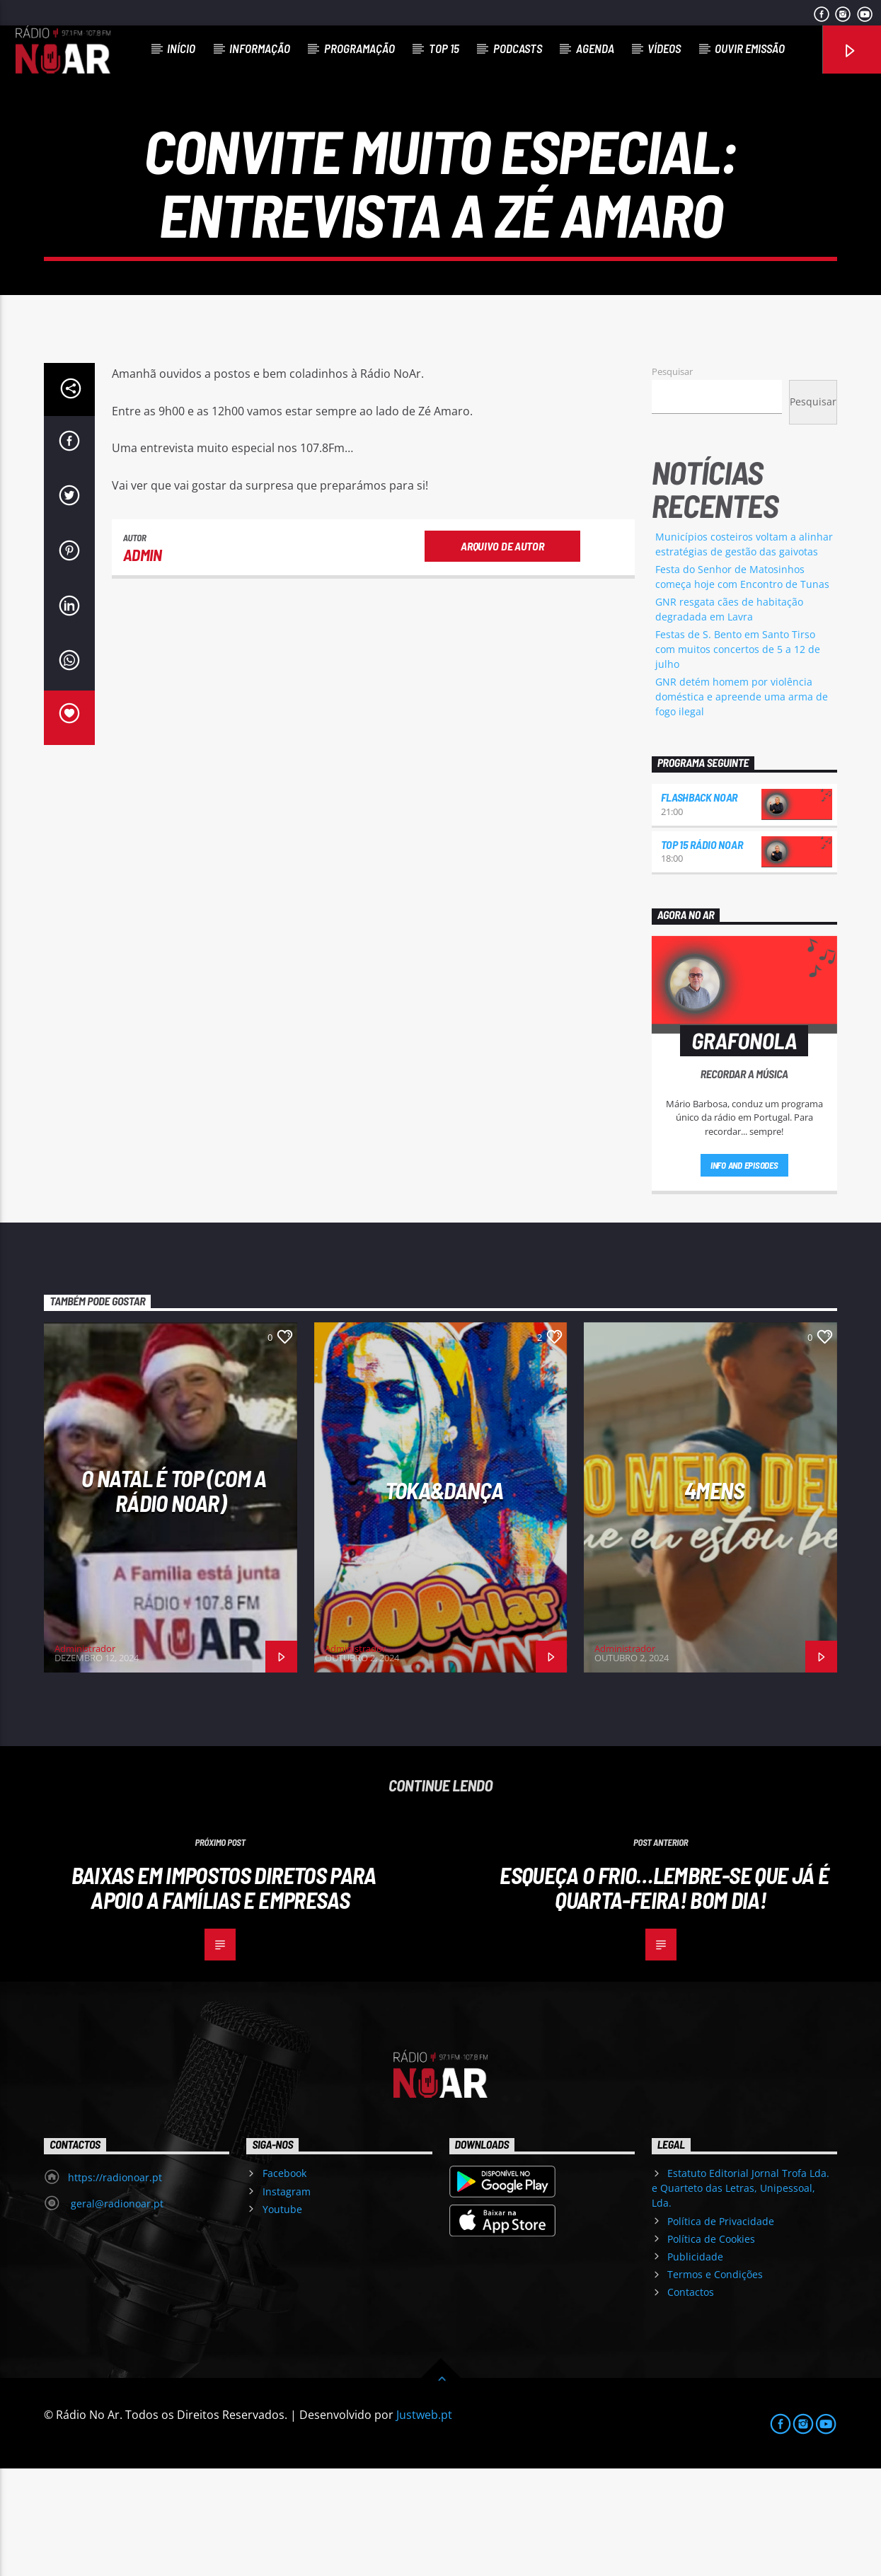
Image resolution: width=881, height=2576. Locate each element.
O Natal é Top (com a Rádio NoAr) (173, 1598)
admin (142, 662)
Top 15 (444, 48)
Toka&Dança (444, 1597)
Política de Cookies (711, 2346)
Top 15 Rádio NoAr (702, 952)
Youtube (282, 2316)
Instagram (287, 2299)
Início (181, 48)
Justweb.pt (424, 2522)
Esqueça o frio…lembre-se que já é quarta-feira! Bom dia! (664, 1995)
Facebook (284, 2280)
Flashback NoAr (699, 904)
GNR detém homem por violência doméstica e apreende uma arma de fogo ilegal (741, 804)
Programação (359, 48)
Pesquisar (672, 479)
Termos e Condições (715, 2382)
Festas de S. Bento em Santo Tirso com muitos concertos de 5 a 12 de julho (737, 756)
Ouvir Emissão (750, 48)
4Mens (714, 1597)
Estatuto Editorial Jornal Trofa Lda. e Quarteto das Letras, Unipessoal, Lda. (740, 2295)
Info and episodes (744, 1272)
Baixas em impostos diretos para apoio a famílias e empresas (223, 1995)
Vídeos (664, 48)
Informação (259, 48)
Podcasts (517, 48)
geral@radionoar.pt (115, 2311)
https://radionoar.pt (115, 2285)
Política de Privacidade (720, 2328)
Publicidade (695, 2364)
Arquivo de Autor (502, 653)
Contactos (690, 2399)
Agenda (595, 48)
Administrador (84, 1756)
